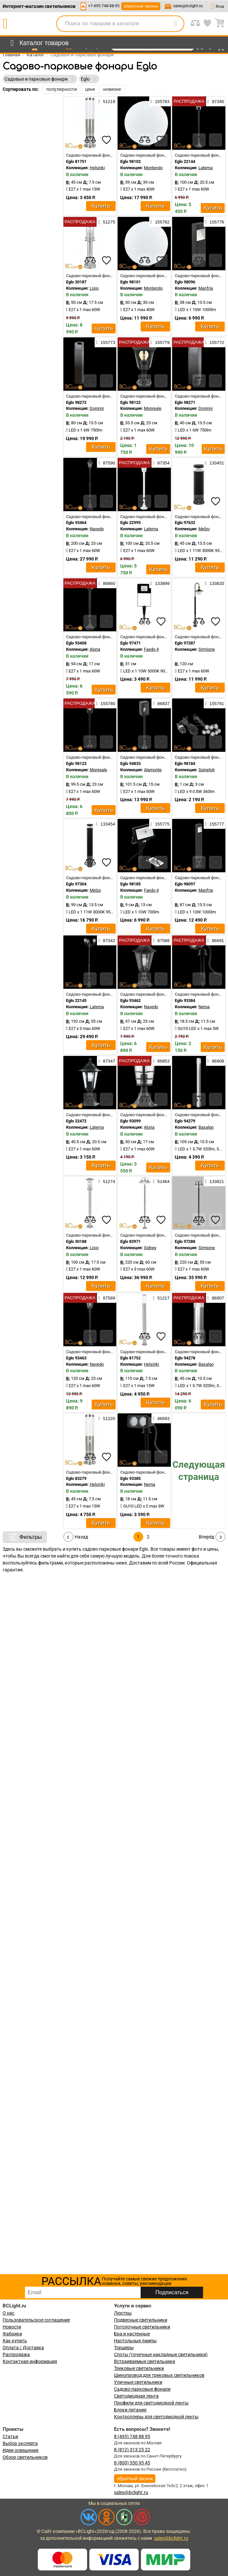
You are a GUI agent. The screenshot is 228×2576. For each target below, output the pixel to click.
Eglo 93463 (76, 1357)
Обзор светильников (25, 2457)
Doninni (97, 408)
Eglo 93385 (130, 1478)
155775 (160, 824)
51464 (161, 1181)
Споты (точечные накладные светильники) (161, 2354)
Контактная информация (30, 2361)
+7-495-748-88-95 (104, 6)
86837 (161, 703)
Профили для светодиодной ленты (151, 2402)
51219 (106, 101)
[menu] (38, 43)
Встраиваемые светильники (144, 2361)
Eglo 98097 (185, 883)
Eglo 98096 (185, 281)
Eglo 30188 (76, 1241)
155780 (105, 703)
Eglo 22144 (185, 161)
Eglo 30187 (76, 281)
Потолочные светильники (142, 2326)
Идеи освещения (20, 2450)
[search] (175, 23)
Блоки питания (130, 2409)
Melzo (204, 528)
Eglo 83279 (76, 1478)
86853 (161, 1061)
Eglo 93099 (130, 1120)
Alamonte (153, 769)
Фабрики (12, 2333)
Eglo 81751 (76, 161)
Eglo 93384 (185, 1000)
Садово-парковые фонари (142, 2389)
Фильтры (25, 1537)
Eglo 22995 (130, 522)
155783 (160, 101)
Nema (204, 1006)
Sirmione (206, 649)
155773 (105, 342)
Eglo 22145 (76, 1000)
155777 (214, 824)
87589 (106, 1298)
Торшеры (124, 2347)
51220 (106, 1418)
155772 (214, 342)
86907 (215, 1298)
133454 (105, 824)
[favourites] (106, 139)
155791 (214, 703)
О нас (8, 2313)
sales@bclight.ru (188, 6)
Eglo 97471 (130, 643)
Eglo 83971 (130, 1241)
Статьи (10, 2436)
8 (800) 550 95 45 (132, 2462)
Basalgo (206, 1127)
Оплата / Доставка (23, 2347)
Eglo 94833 (130, 763)
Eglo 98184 (185, 763)
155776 (214, 221)
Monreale (152, 408)
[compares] (90, 139)
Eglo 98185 (130, 883)
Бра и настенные (132, 2333)
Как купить (15, 2340)
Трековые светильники (139, 2368)
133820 (214, 583)
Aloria (95, 649)
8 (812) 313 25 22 (132, 2449)
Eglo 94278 (185, 1357)
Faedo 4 (151, 649)
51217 (161, 1298)
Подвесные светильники (140, 2320)
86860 (106, 583)
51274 (106, 1181)
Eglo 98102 (130, 161)
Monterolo (153, 167)
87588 (161, 940)
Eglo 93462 (130, 1000)
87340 (215, 101)
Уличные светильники (138, 2382)
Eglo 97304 (76, 883)
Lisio (94, 288)
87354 (161, 462)
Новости (12, 2326)
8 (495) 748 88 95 (132, 2436)
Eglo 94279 (185, 1120)
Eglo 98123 (76, 763)
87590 (106, 462)
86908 (215, 1061)
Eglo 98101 (130, 281)
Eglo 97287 (185, 643)
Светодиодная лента (136, 2396)
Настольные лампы (135, 2340)
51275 (106, 221)
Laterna (205, 167)
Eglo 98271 (185, 402)
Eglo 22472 (76, 1120)
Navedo (97, 528)
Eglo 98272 (76, 402)
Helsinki (97, 167)
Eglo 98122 (130, 402)
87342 (106, 940)
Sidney (150, 1247)
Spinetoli (206, 769)
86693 (161, 1418)
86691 (215, 940)
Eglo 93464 (76, 522)
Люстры (123, 2313)
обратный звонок (141, 6)
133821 (214, 1181)
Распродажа (16, 2354)
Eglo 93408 (76, 643)
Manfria (205, 288)
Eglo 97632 (185, 522)
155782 (160, 221)
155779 (160, 342)
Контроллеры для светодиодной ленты (156, 2416)
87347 (106, 1061)
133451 (214, 462)
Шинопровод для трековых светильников (159, 2375)
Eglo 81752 (130, 1357)
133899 (160, 583)
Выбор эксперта (20, 2443)
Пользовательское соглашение (36, 2320)
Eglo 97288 (185, 1241)
